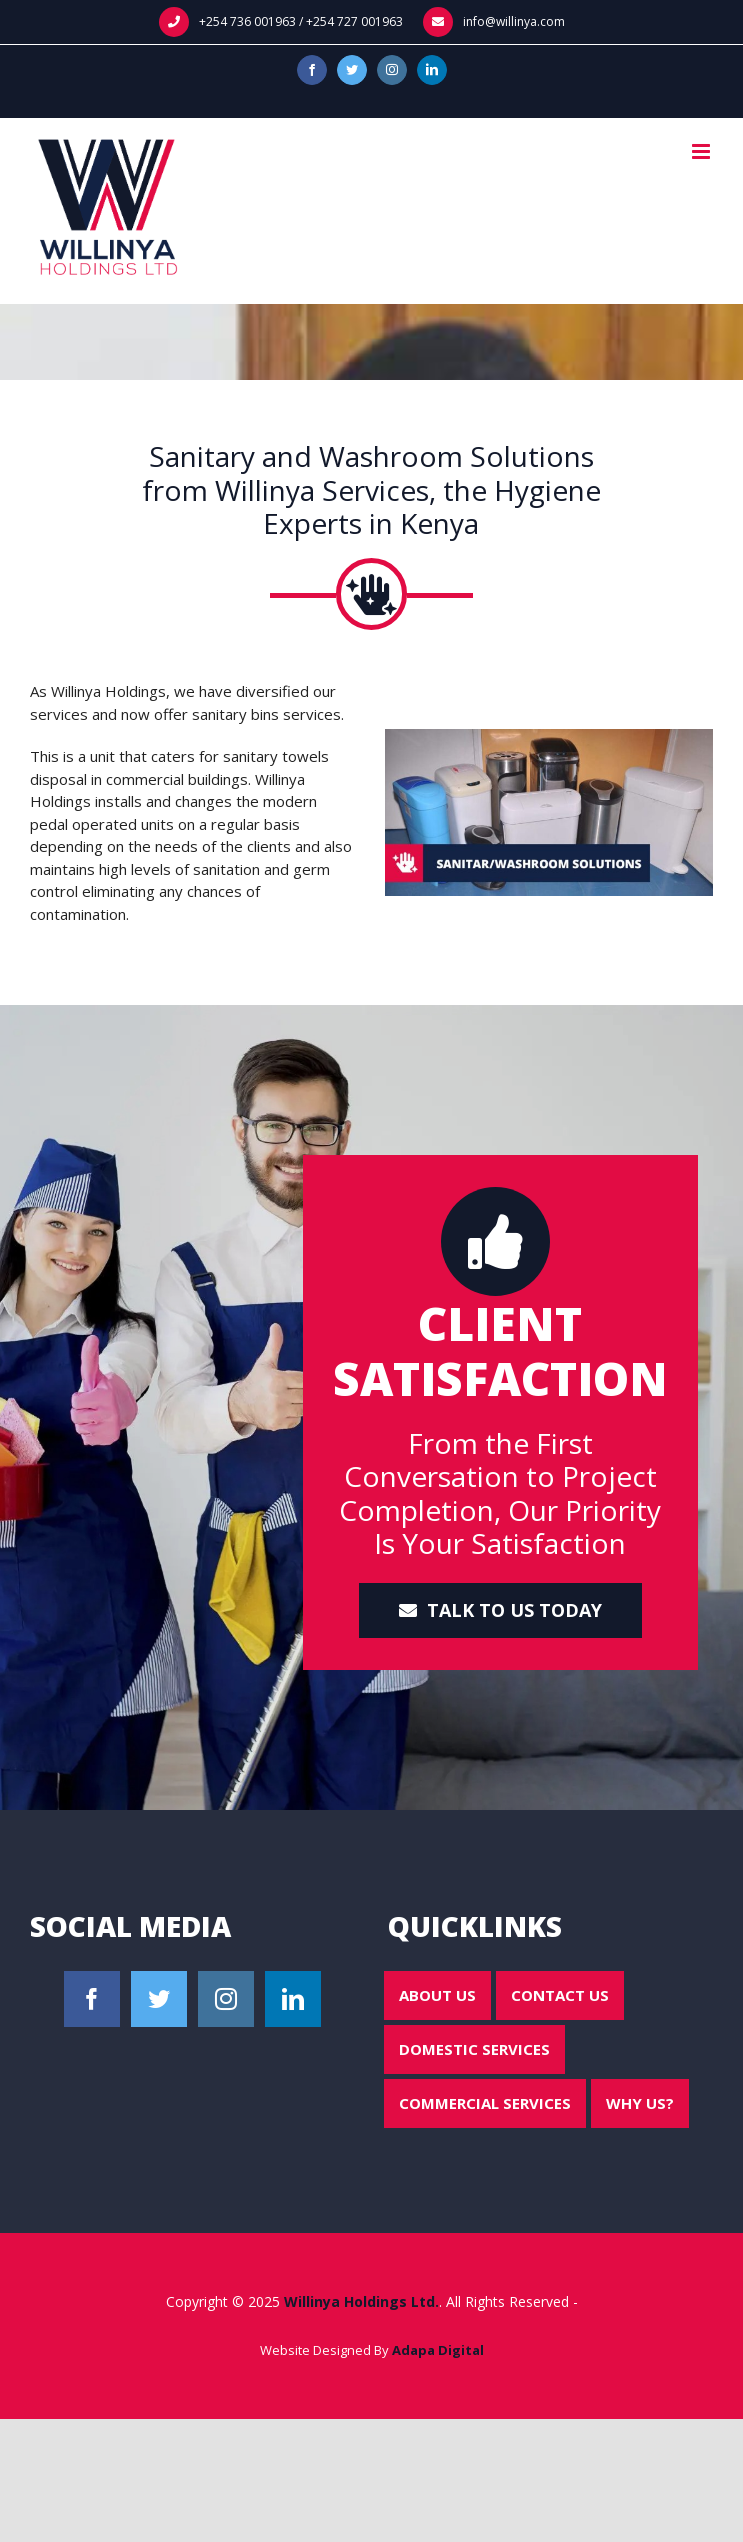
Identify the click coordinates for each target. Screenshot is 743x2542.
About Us (437, 1995)
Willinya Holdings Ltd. (361, 2301)
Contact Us (560, 1995)
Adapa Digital (438, 2350)
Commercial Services (485, 2103)
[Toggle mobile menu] (702, 151)
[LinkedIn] (293, 1999)
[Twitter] (159, 1999)
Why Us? (640, 2103)
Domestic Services (474, 2049)
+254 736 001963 (247, 21)
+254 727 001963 (354, 21)
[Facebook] (92, 1999)
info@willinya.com (514, 21)
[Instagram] (226, 1999)
